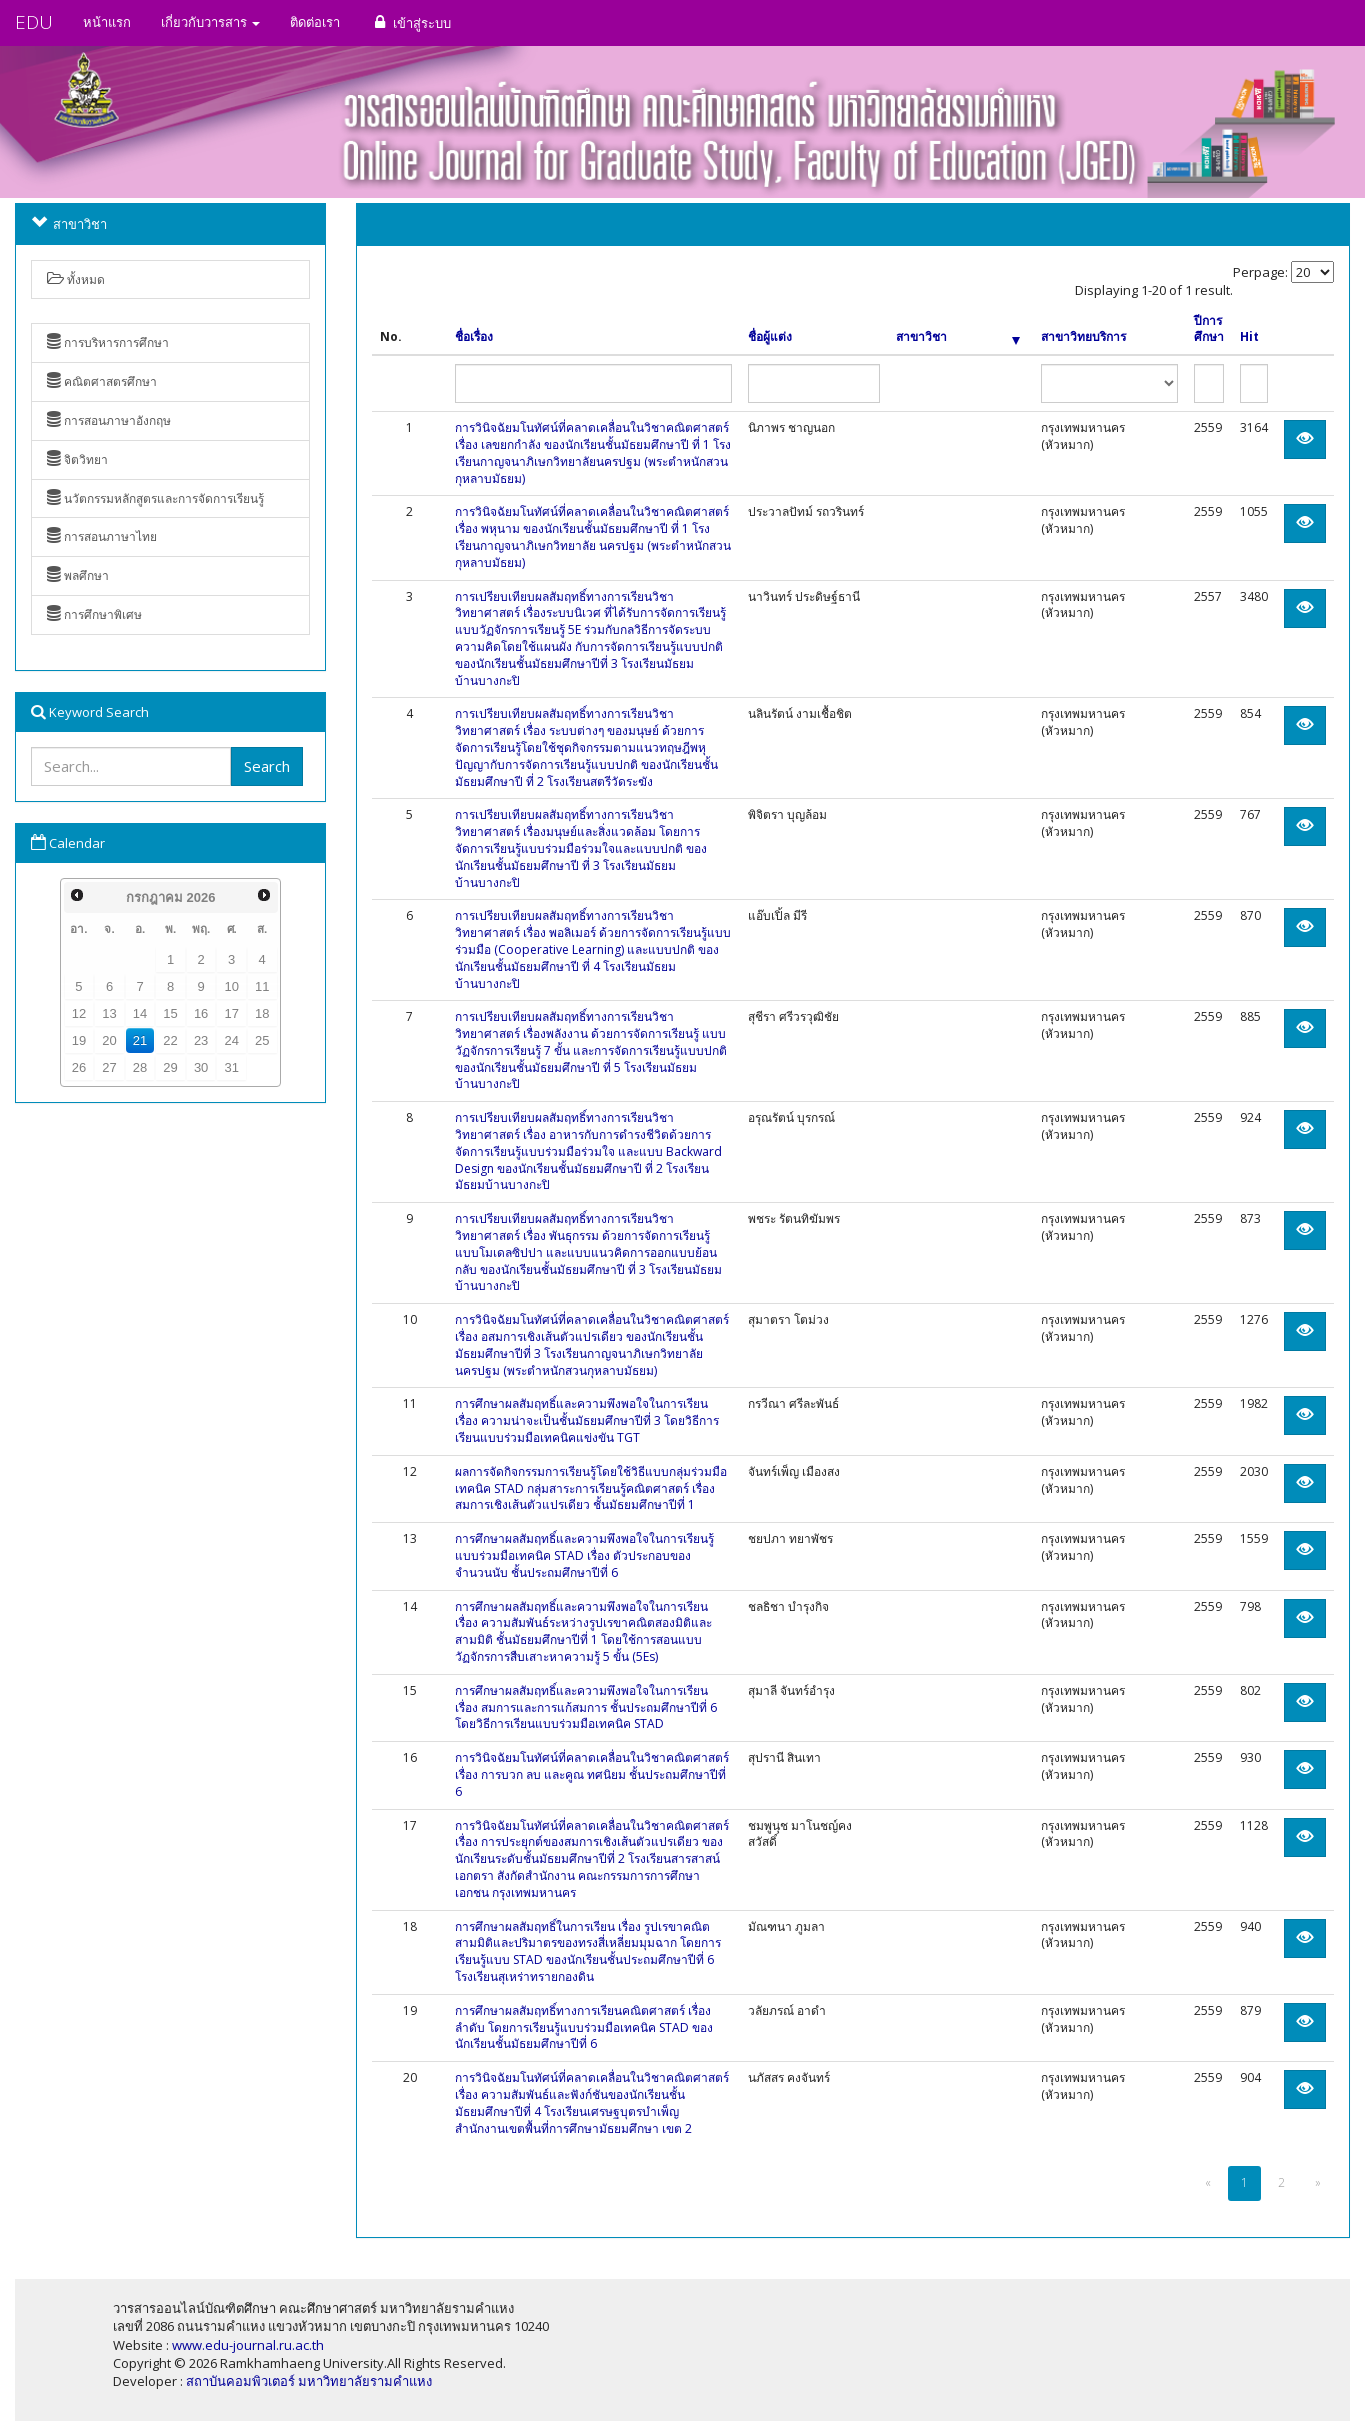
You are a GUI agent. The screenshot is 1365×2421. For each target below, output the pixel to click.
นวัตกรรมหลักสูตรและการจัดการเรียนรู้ (155, 498)
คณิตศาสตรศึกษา (102, 381)
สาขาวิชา (958, 337)
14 (140, 1013)
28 (140, 1067)
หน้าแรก (107, 22)
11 (262, 986)
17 (231, 1013)
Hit (1249, 337)
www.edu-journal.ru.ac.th (248, 2345)
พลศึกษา (78, 575)
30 (201, 1067)
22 (170, 1040)
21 (140, 1040)
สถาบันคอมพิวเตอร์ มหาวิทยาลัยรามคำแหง (309, 2381)
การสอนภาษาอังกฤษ (109, 420)
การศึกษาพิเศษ (94, 614)
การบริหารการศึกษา (108, 342)
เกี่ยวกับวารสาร (210, 22)
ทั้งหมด (76, 279)
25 (262, 1040)
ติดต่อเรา (315, 22)
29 (170, 1067)
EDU (34, 22)
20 (109, 1040)
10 (231, 986)
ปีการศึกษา (1209, 329)
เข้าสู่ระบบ (410, 22)
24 (231, 1040)
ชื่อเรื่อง (474, 337)
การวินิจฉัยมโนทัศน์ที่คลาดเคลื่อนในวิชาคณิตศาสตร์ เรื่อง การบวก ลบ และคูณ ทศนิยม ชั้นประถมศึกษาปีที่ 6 (592, 1774)
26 (79, 1067)
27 (109, 1067)
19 (79, 1040)
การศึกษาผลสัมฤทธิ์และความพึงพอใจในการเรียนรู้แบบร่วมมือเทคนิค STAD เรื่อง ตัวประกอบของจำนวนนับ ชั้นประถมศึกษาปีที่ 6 (584, 1555)
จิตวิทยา (77, 459)
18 (262, 1013)
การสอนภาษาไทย (102, 536)
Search (267, 766)
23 (201, 1040)
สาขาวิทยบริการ (1083, 337)
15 (170, 1013)
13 (109, 1013)
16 (201, 1013)
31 (231, 1067)
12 (79, 1013)
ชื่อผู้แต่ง (770, 337)
